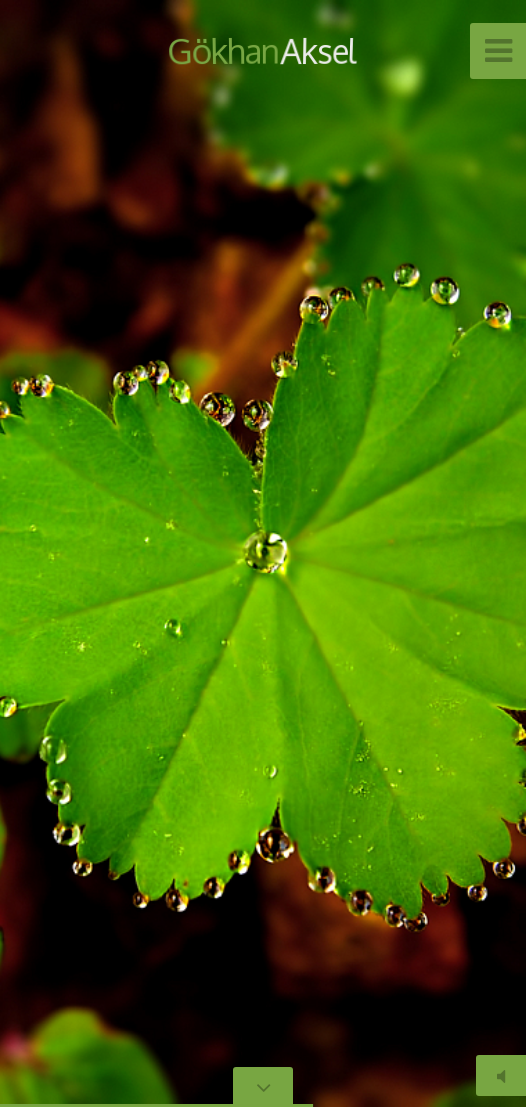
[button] (60, 554)
